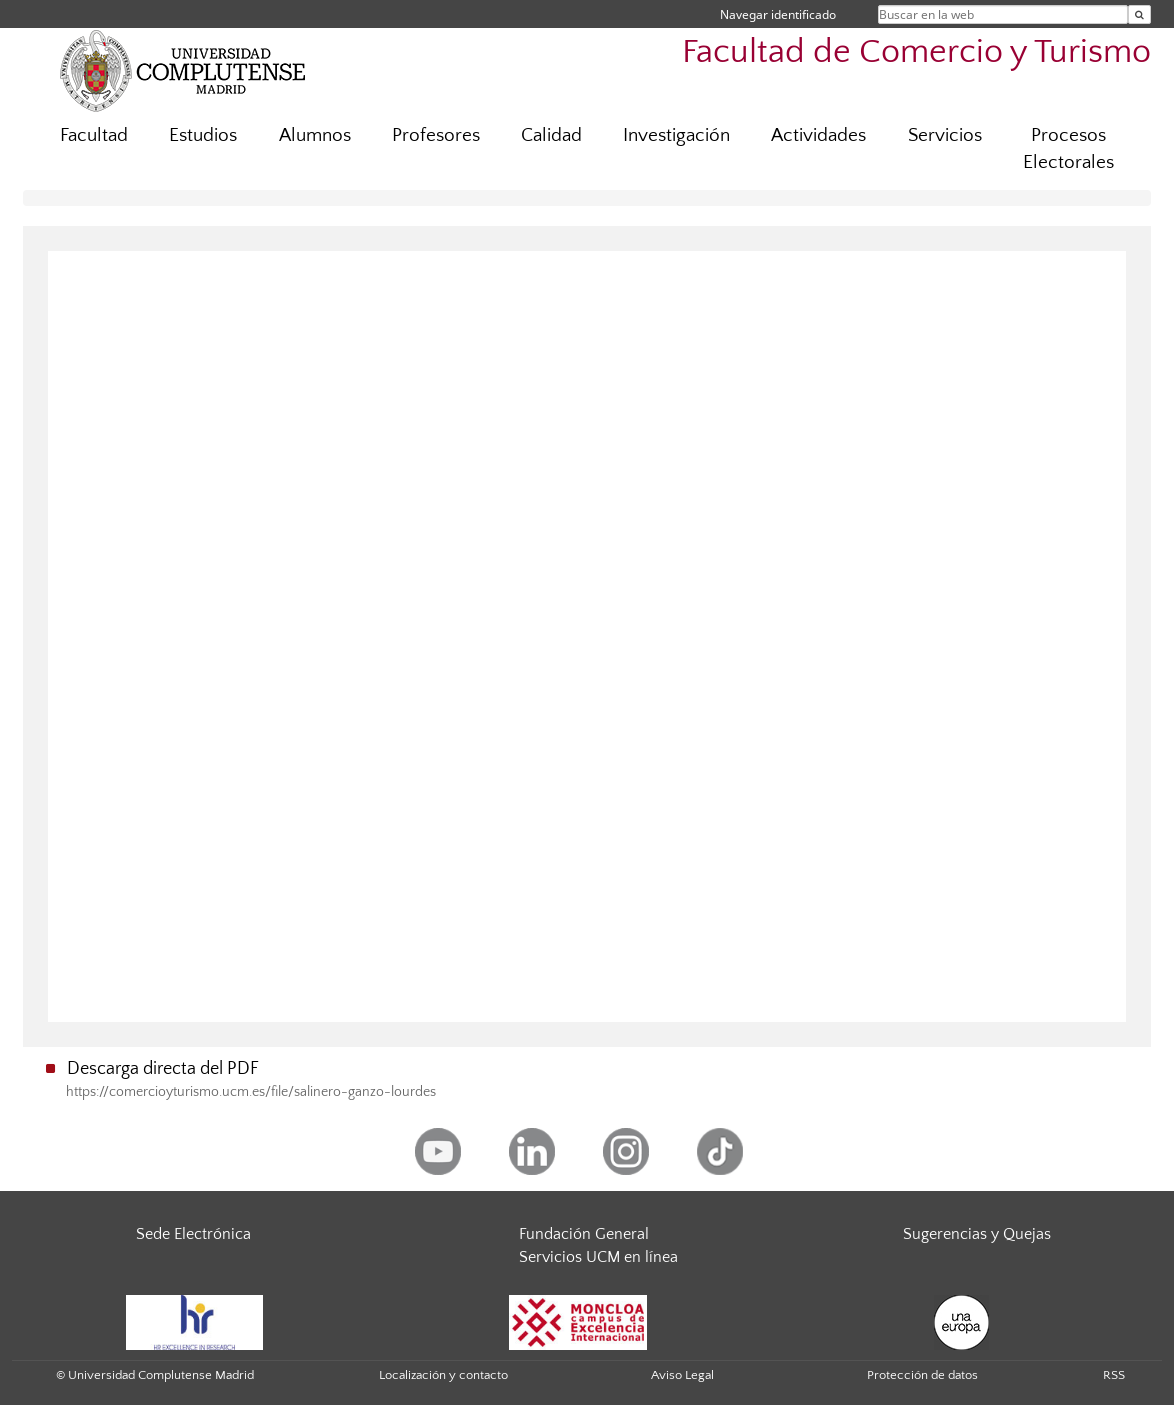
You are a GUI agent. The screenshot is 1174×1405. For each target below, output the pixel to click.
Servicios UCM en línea (598, 1257)
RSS (1114, 1375)
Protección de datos (922, 1375)
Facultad (94, 135)
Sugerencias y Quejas (977, 1234)
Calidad (551, 135)
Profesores (436, 135)
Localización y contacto (443, 1375)
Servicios (945, 135)
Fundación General (584, 1234)
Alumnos (315, 135)
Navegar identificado (778, 14)
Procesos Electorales (1068, 149)
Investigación (676, 135)
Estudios (203, 135)
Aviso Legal (682, 1375)
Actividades (818, 135)
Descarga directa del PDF (163, 1069)
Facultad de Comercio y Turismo (916, 52)
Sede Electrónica (193, 1234)
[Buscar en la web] (1139, 14)
